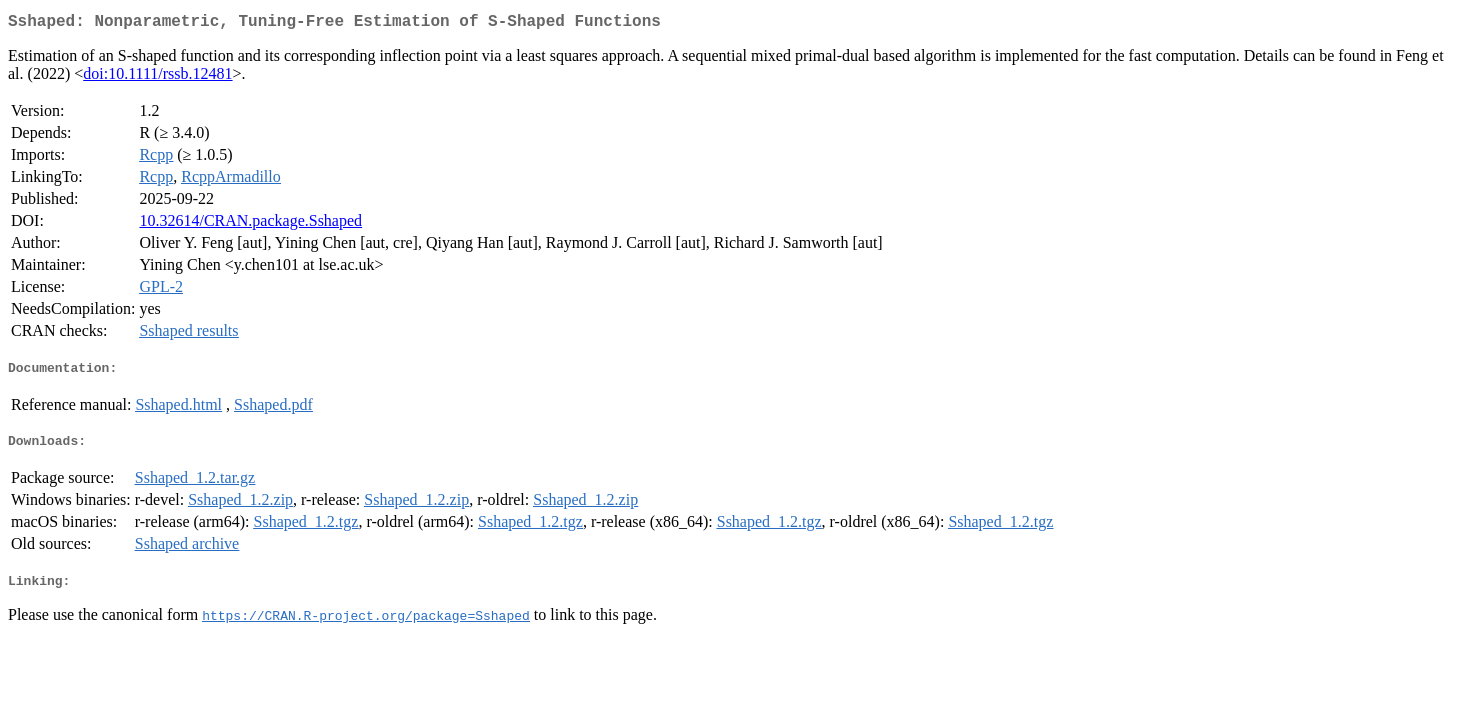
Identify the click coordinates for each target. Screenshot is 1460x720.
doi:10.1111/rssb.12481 (157, 77)
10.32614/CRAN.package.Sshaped (250, 224)
